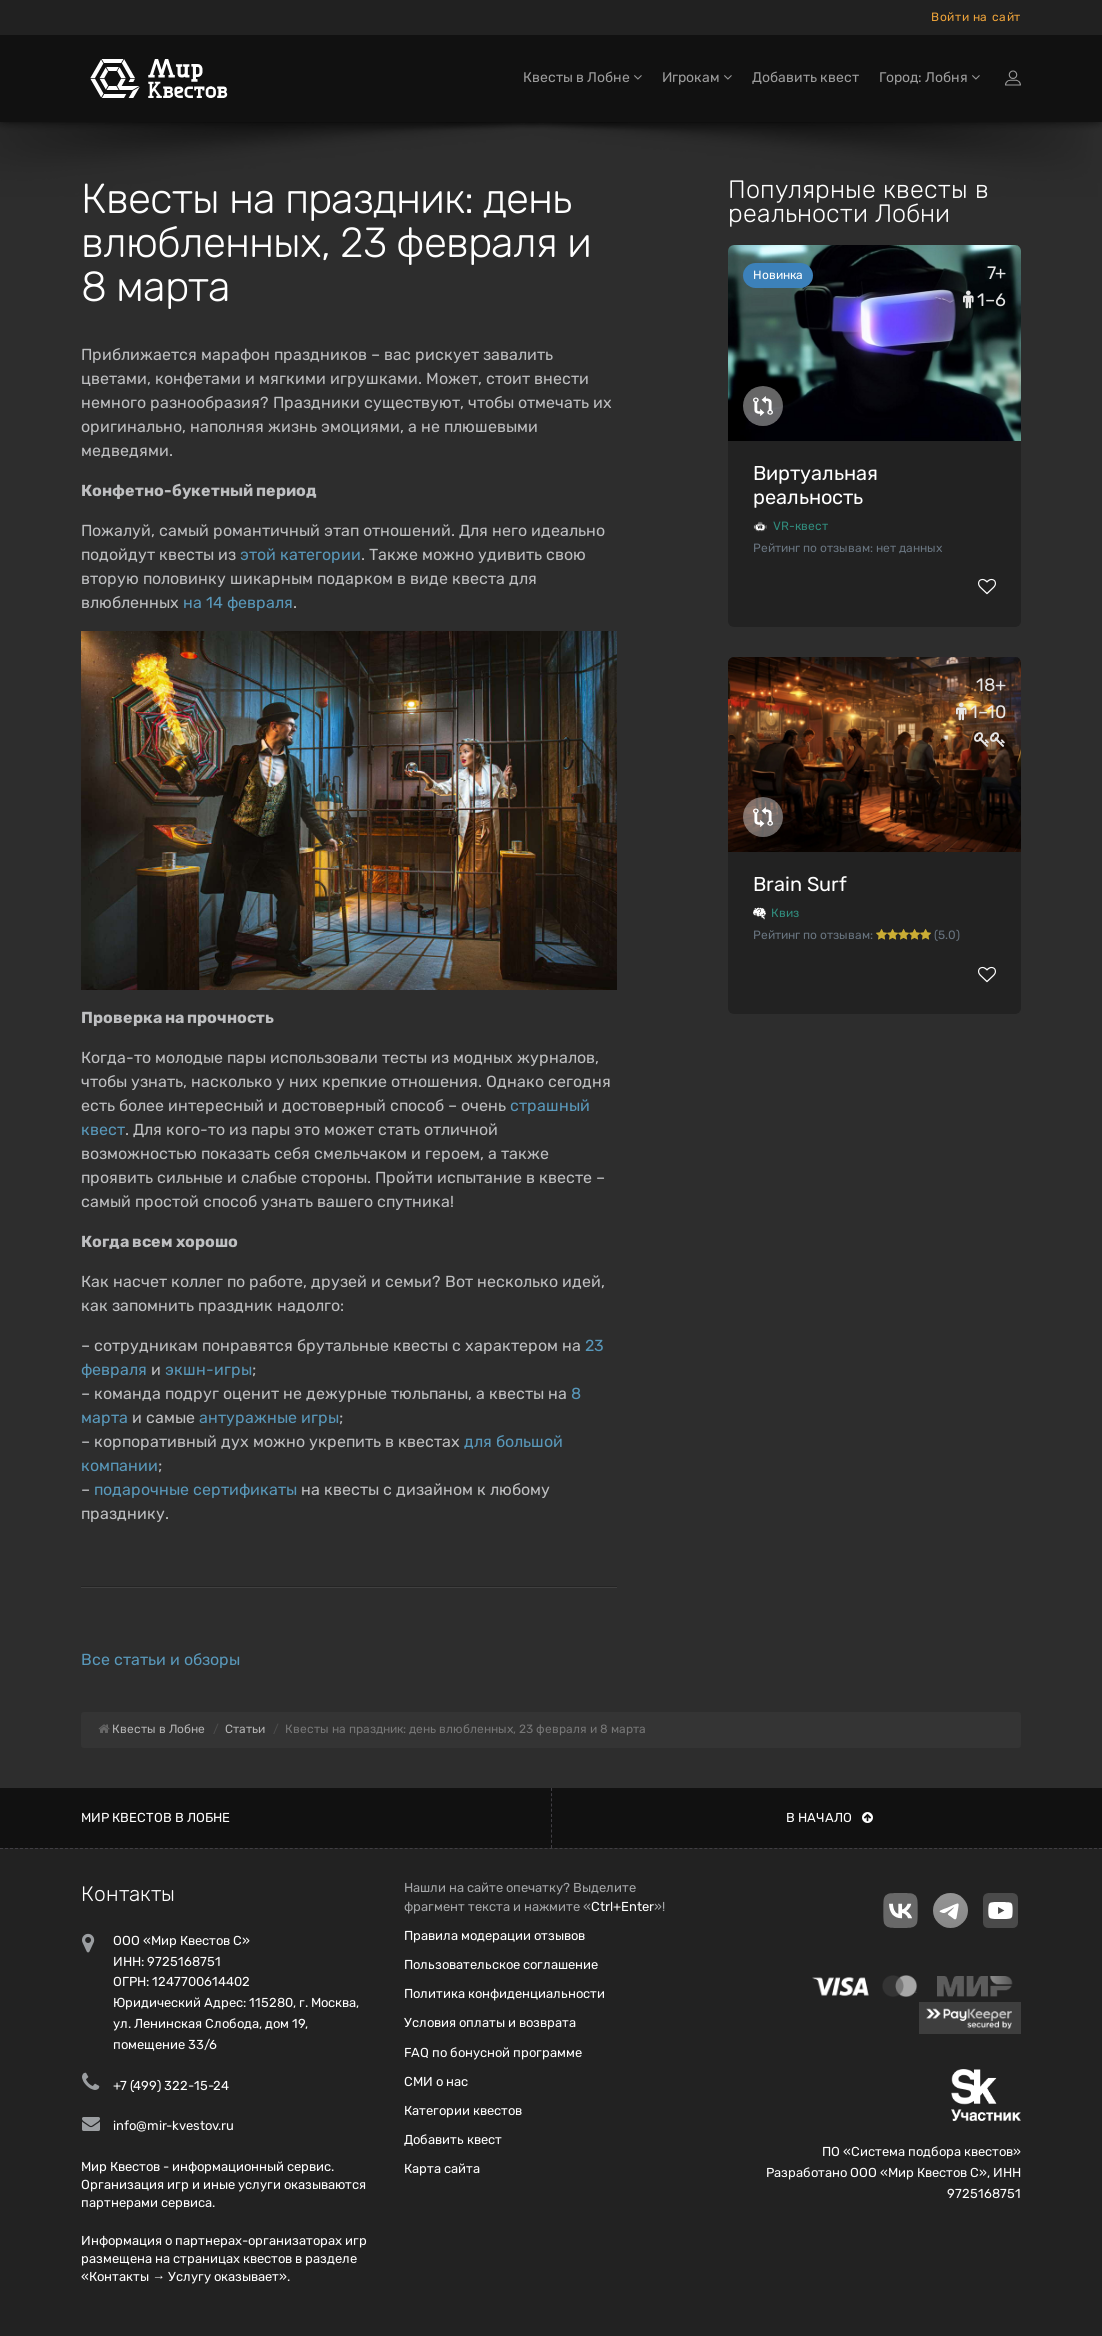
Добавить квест (805, 77)
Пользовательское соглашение (501, 1964)
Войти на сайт (976, 17)
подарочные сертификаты (195, 1489)
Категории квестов (463, 2110)
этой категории (300, 554)
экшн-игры (208, 1369)
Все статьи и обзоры (160, 1659)
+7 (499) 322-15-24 (171, 2085)
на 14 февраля (238, 602)
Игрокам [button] (697, 77)
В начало (829, 1817)
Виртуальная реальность (815, 485)
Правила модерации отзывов (494, 1935)
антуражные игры (269, 1417)
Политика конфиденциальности (504, 1993)
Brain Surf (800, 884)
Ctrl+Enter (622, 1906)
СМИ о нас (436, 2081)
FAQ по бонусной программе (493, 2052)
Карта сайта (442, 2168)
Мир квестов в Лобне (155, 1817)
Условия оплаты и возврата (490, 2022)
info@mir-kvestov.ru (173, 2125)
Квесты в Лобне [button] (582, 77)
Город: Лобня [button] (929, 77)
